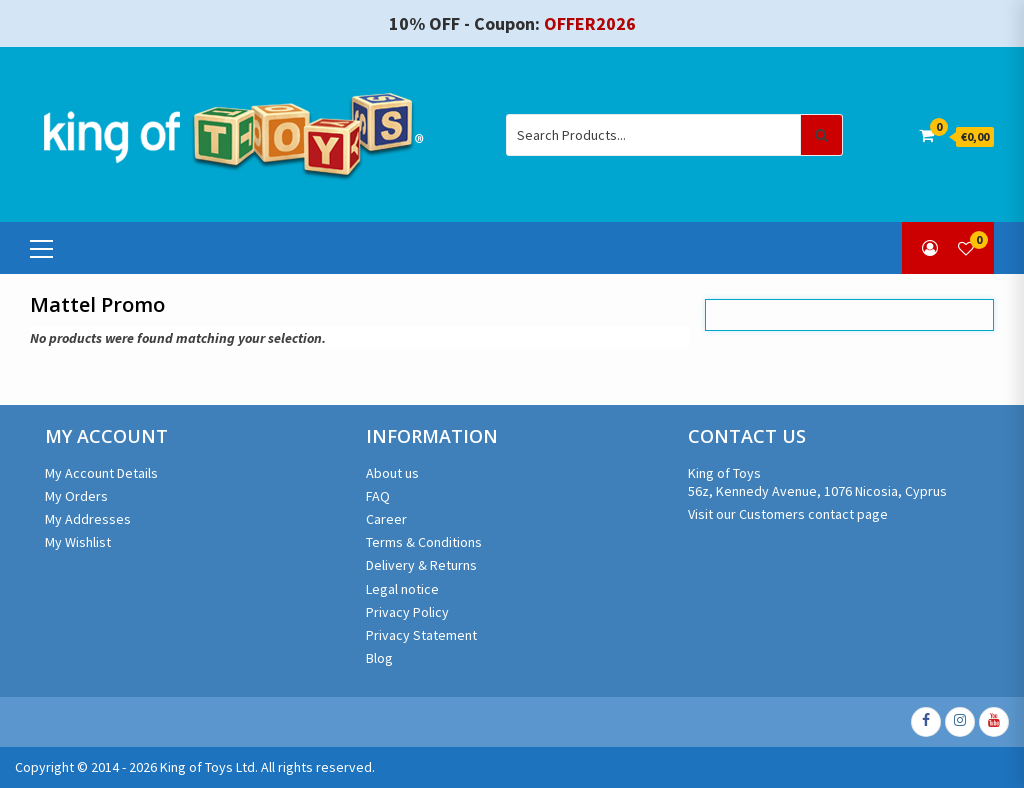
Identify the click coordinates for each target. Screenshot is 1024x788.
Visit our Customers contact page (788, 514)
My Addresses (88, 519)
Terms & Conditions (424, 542)
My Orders (76, 496)
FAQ (378, 496)
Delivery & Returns (421, 565)
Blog (379, 658)
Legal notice (402, 589)
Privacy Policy (407, 612)
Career (386, 519)
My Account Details (101, 473)
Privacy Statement (421, 635)
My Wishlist (78, 542)
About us (392, 473)
